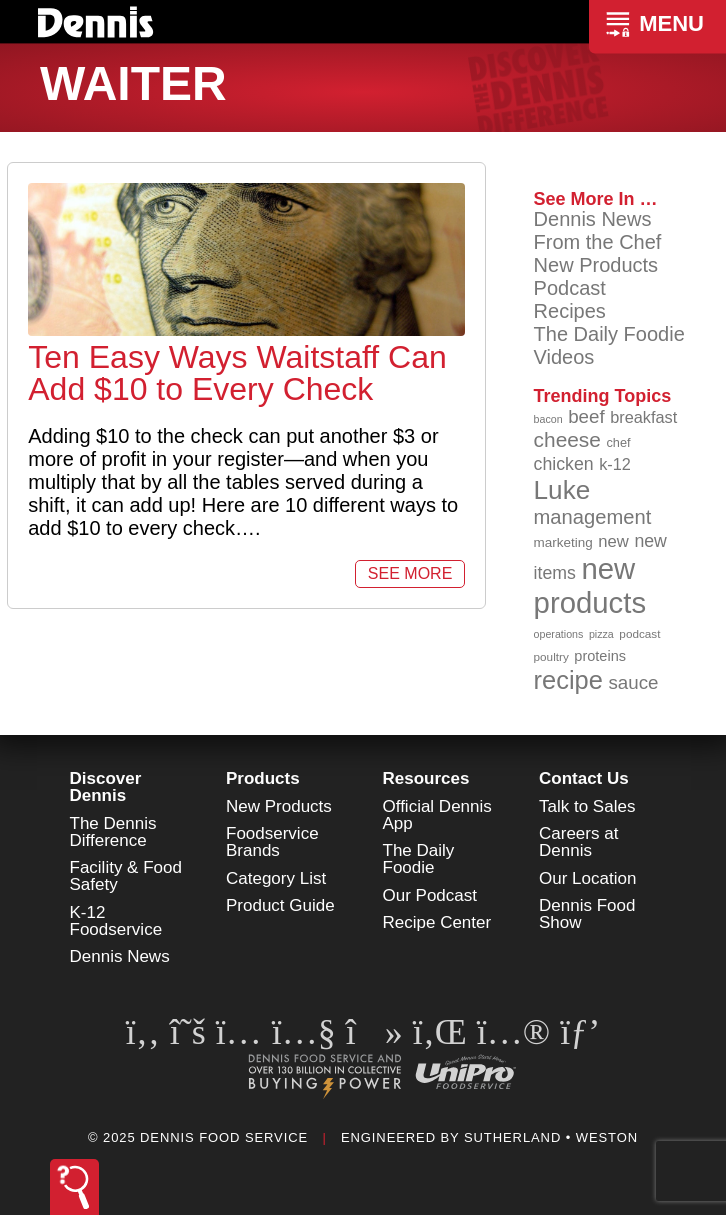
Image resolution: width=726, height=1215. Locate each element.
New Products (596, 265)
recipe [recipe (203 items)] (568, 680)
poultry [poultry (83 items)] (551, 656)
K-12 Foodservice (116, 921)
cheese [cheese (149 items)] (567, 439)
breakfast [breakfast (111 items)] (643, 417)
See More (410, 573)
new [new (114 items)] (613, 541)
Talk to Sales (587, 806)
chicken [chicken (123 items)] (564, 464)
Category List (276, 878)
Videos (564, 357)
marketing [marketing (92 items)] (563, 542)
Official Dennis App (437, 815)
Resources (426, 778)
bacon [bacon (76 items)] (548, 419)
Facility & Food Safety (126, 876)
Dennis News (593, 219)
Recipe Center (437, 922)
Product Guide (280, 905)
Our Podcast (430, 895)
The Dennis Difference (113, 832)
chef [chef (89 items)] (618, 442)
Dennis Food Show (587, 914)
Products (263, 778)
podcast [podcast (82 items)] (639, 633)
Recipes (570, 311)
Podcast (570, 288)
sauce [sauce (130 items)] (633, 682)
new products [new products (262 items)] (590, 585)
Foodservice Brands (272, 842)
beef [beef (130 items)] (586, 416)
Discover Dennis (106, 787)
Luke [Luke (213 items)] (562, 490)
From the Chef (598, 242)
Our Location (587, 878)
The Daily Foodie (609, 334)
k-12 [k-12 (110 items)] (615, 464)
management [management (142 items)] (593, 517)
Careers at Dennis (578, 842)
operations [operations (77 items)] (559, 634)
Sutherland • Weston (551, 1137)
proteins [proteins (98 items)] (600, 656)
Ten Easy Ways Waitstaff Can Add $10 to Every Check (237, 373)
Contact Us (584, 778)
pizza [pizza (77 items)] (601, 634)
